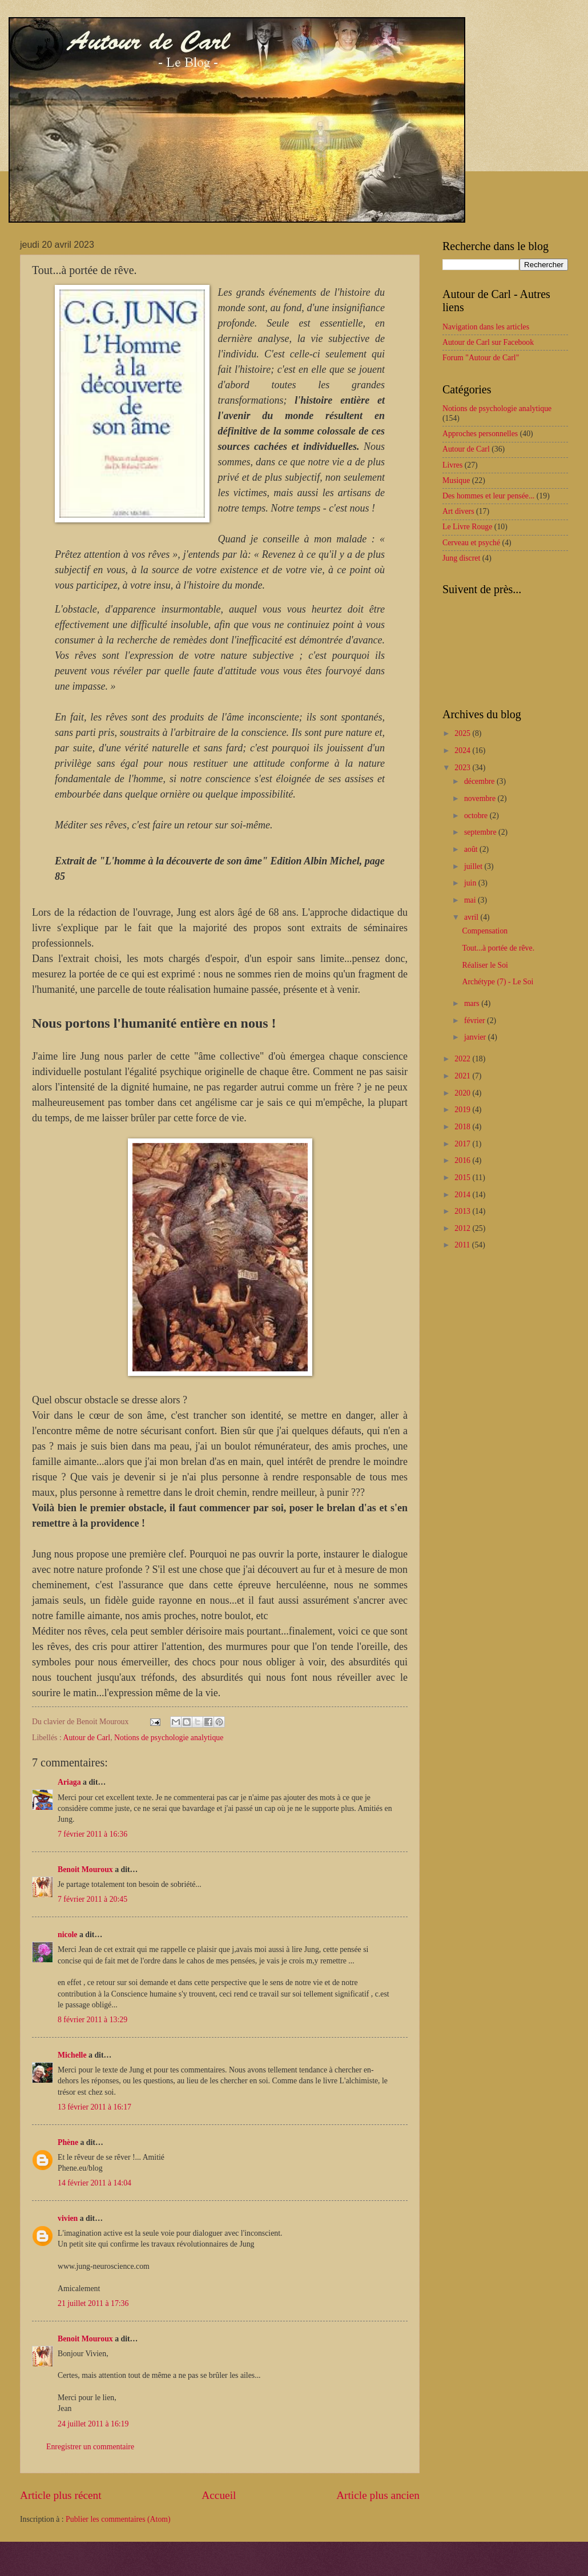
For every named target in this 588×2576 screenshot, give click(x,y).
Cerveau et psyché (471, 542)
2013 (463, 1211)
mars (472, 1003)
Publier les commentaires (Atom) (118, 2519)
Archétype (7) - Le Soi (497, 981)
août (472, 849)
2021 (463, 1076)
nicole (68, 1934)
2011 (463, 1245)
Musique (456, 480)
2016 (463, 1160)
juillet (474, 866)
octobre (477, 815)
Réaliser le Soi (485, 965)
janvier (476, 1037)
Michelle (72, 2055)
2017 (463, 1144)
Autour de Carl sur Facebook (488, 342)
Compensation (485, 931)
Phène (68, 2142)
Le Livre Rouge (467, 526)
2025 (463, 733)
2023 (463, 767)
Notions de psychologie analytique (168, 1737)
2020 (463, 1093)
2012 (463, 1228)
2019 (463, 1109)
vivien (68, 2218)
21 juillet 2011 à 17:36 (93, 2303)
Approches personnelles (480, 433)
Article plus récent (61, 2495)
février (475, 1020)
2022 (463, 1058)
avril (472, 917)
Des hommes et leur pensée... (488, 496)
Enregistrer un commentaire (90, 2446)
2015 (463, 1177)
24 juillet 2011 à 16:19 (93, 2424)
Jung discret (461, 558)
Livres (452, 465)
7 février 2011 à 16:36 (92, 1834)
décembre (480, 781)
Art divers (458, 511)
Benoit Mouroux (85, 1869)
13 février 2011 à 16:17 (94, 2107)
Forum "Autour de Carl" (480, 357)
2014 (463, 1194)
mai (471, 900)
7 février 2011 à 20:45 (92, 1899)
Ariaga (69, 1782)
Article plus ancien (378, 2495)
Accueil (219, 2495)
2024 (463, 750)
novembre (481, 798)
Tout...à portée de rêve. (498, 948)
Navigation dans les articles (485, 327)
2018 (463, 1126)
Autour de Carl (86, 1737)
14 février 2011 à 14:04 (94, 2183)
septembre (481, 832)
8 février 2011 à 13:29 (92, 2019)
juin (471, 883)
